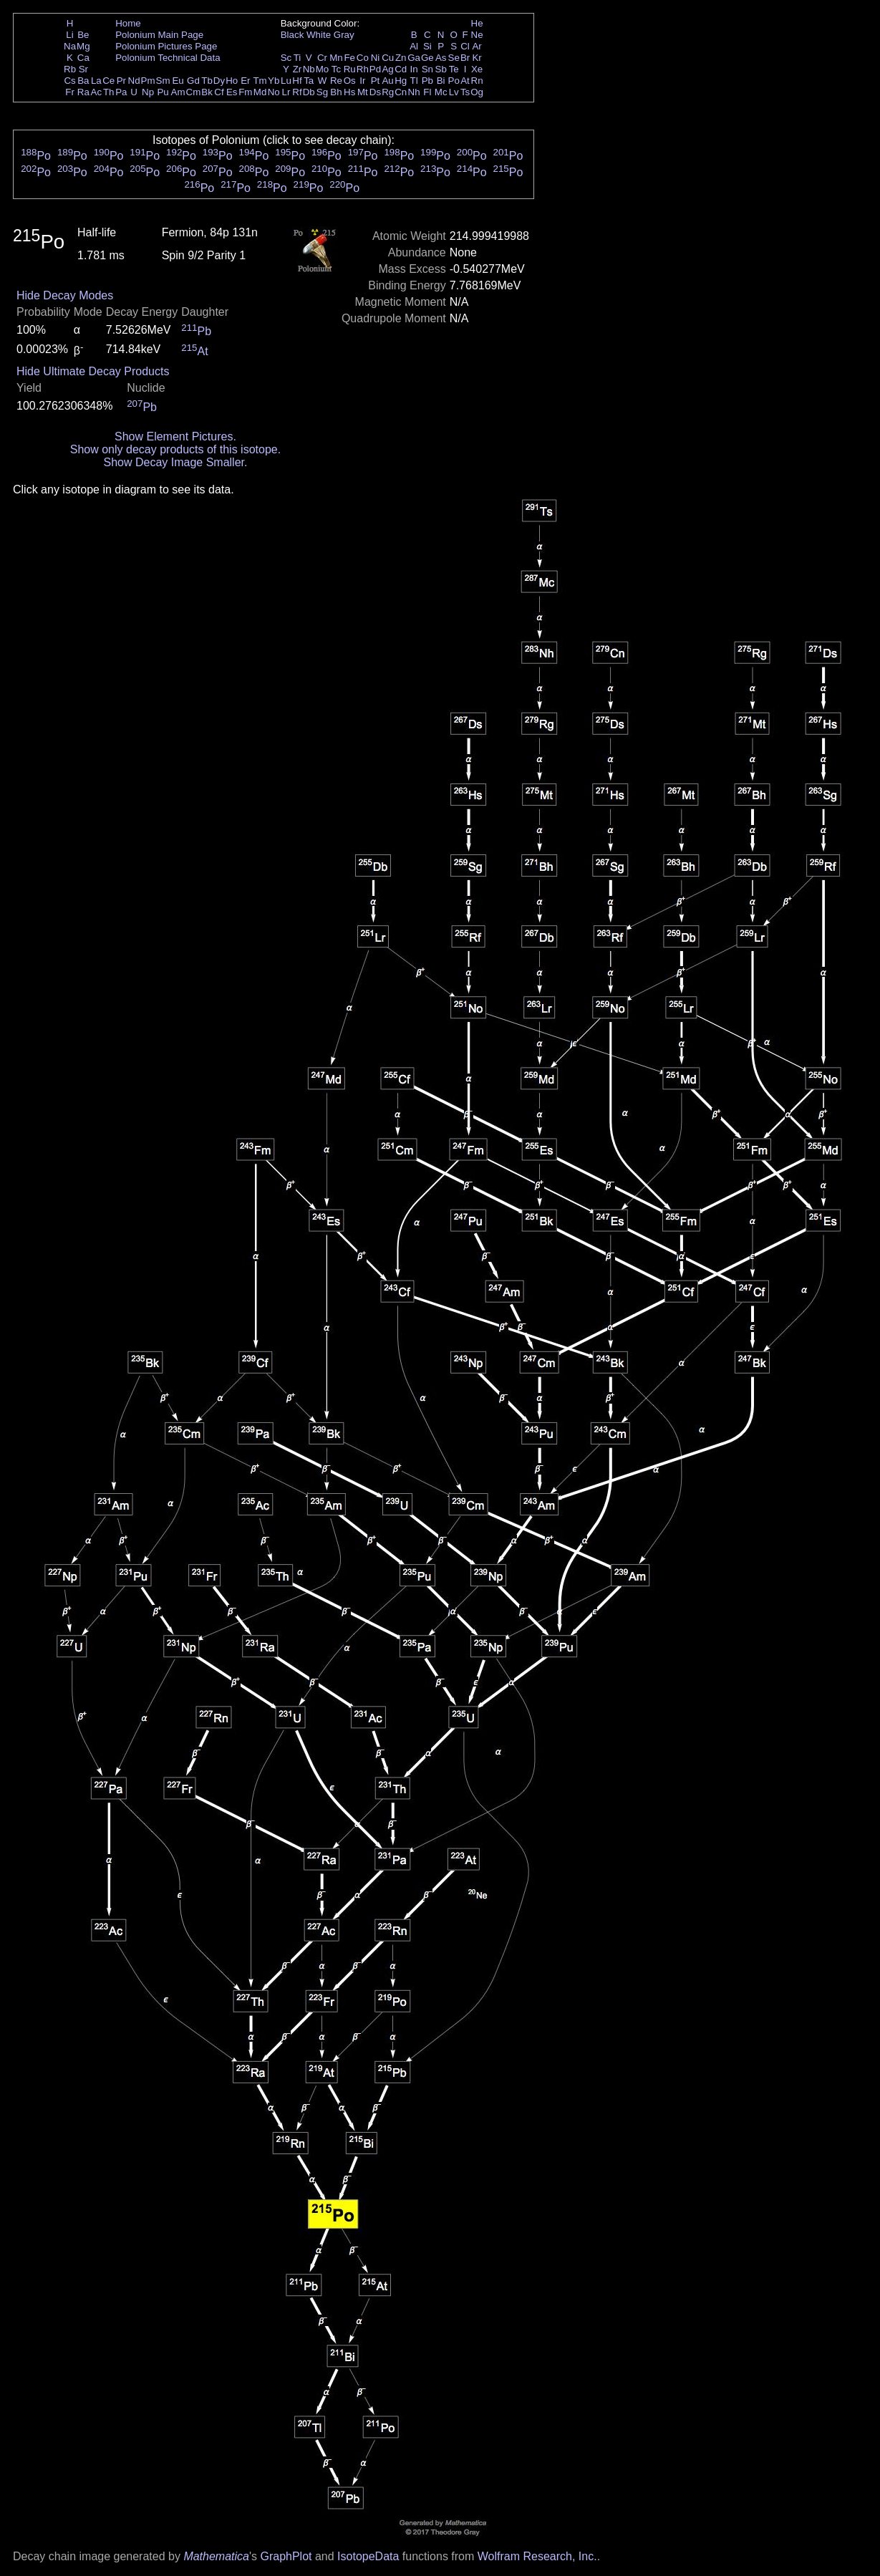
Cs (69, 80)
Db (309, 92)
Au (387, 80)
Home (128, 23)
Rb (70, 69)
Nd (134, 80)
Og (476, 92)
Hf (296, 80)
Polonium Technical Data (167, 57)
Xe (477, 69)
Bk (207, 92)
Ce (108, 80)
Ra (83, 92)
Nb (309, 69)
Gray (344, 34)
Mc (441, 92)
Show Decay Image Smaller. (175, 462)
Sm (163, 80)
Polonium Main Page (159, 34)
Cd (401, 69)
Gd (193, 80)
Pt (375, 80)
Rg (388, 92)
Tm (259, 80)
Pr (121, 80)
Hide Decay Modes (64, 295)
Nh (414, 92)
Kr (476, 57)
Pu (162, 92)
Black (292, 34)
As (441, 57)
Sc (286, 57)
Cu (388, 57)
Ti (297, 57)
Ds (375, 92)
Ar (476, 46)
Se (454, 57)
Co (363, 57)
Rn (477, 80)
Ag (387, 69)
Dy (219, 80)
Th (109, 92)
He (477, 23)
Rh (363, 69)
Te (454, 69)
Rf (296, 92)
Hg (401, 80)
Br (465, 57)
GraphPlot (285, 2556)
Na (70, 46)
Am (178, 92)
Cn (401, 92)
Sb (441, 69)
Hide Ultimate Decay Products (92, 371)
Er (245, 80)
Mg (83, 46)
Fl (427, 92)
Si (427, 46)
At (465, 80)
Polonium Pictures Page (166, 46)
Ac (96, 92)
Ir (362, 80)
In (414, 69)
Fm (245, 92)
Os (350, 80)
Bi (441, 80)
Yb (273, 80)
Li (69, 34)
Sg (322, 92)
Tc (336, 69)
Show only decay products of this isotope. (175, 449)
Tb (207, 80)
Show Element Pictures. (175, 436)
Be (83, 34)
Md (260, 92)
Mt (362, 92)
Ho (232, 80)
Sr (83, 69)
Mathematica (216, 2556)
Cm (193, 92)
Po (454, 80)
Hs (349, 92)
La (96, 80)
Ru (350, 69)
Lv (454, 92)
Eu (177, 80)
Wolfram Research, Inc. (537, 2556)
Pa (121, 92)
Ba (83, 80)
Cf (218, 92)
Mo (322, 69)
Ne (477, 34)
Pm (148, 80)
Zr (297, 69)
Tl (414, 80)
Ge (427, 57)
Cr (322, 57)
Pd (375, 69)
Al (414, 46)
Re (336, 80)
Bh (336, 92)
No (274, 92)
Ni (375, 57)
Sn (427, 69)
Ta (309, 80)
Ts (465, 92)
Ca (83, 57)
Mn (336, 57)
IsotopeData (368, 2556)
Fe (349, 57)
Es (232, 92)
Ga (413, 57)
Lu (286, 80)
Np (148, 92)
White (318, 34)
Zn (401, 57)
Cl (465, 46)
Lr (286, 92)
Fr (69, 92)
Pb (427, 80)
